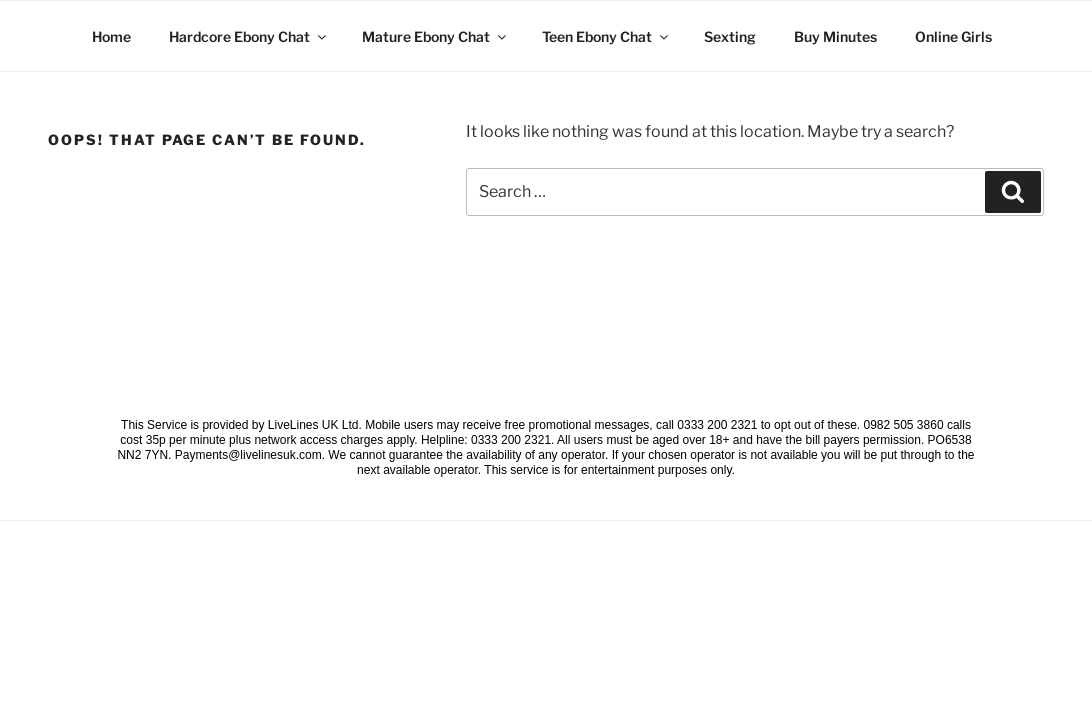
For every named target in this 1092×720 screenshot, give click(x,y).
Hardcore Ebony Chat (249, 36)
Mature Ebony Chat (435, 36)
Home (111, 36)
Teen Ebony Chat (606, 36)
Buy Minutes (835, 36)
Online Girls (953, 36)
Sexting (730, 36)
